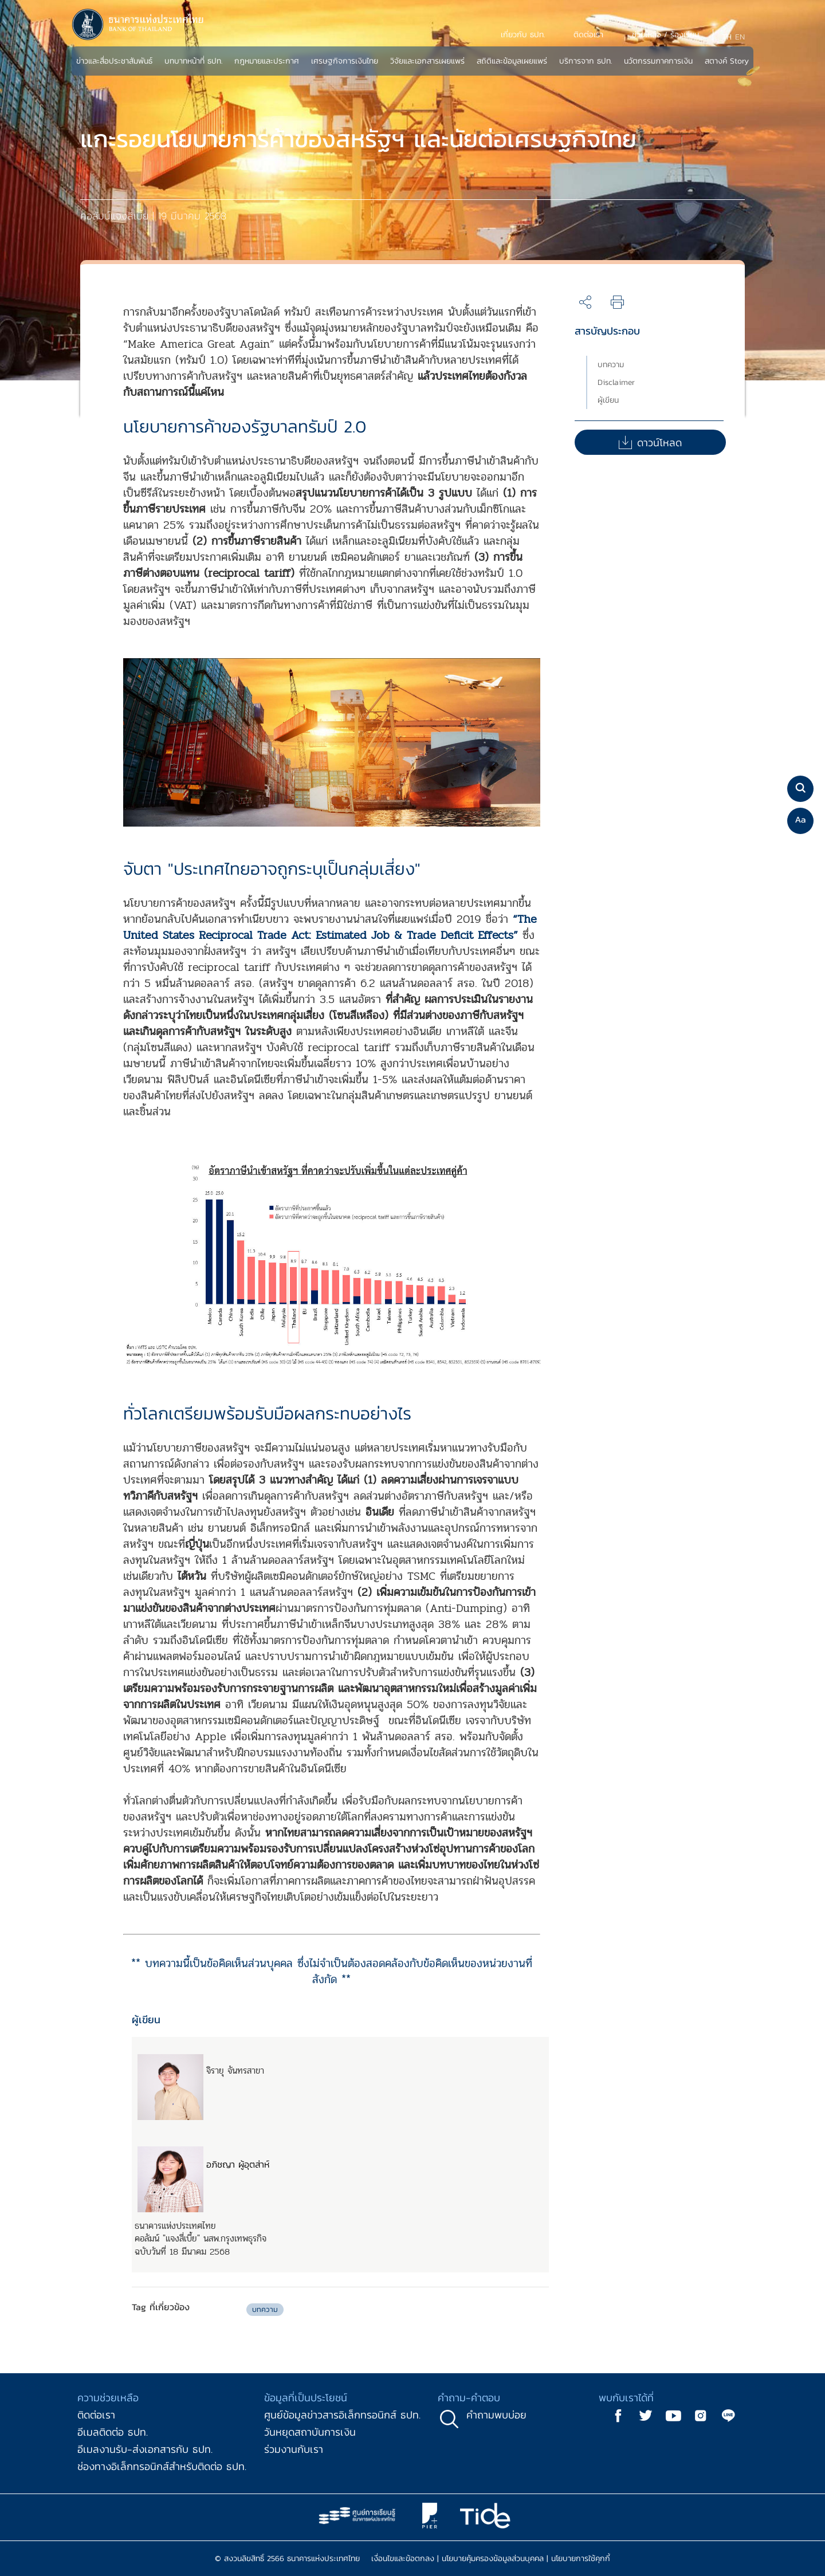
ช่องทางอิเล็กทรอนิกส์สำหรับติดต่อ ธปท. (161, 2466)
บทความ (611, 365)
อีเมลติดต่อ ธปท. (112, 2432)
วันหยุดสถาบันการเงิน (310, 2432)
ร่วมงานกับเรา (293, 2449)
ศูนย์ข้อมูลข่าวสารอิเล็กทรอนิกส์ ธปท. (342, 2414)
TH (727, 37)
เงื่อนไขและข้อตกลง (402, 2559)
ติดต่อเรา (96, 2414)
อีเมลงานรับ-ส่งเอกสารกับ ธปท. (145, 2449)
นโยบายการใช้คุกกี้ (580, 2559)
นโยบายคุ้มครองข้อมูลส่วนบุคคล (493, 2559)
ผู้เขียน (608, 400)
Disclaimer (616, 382)
